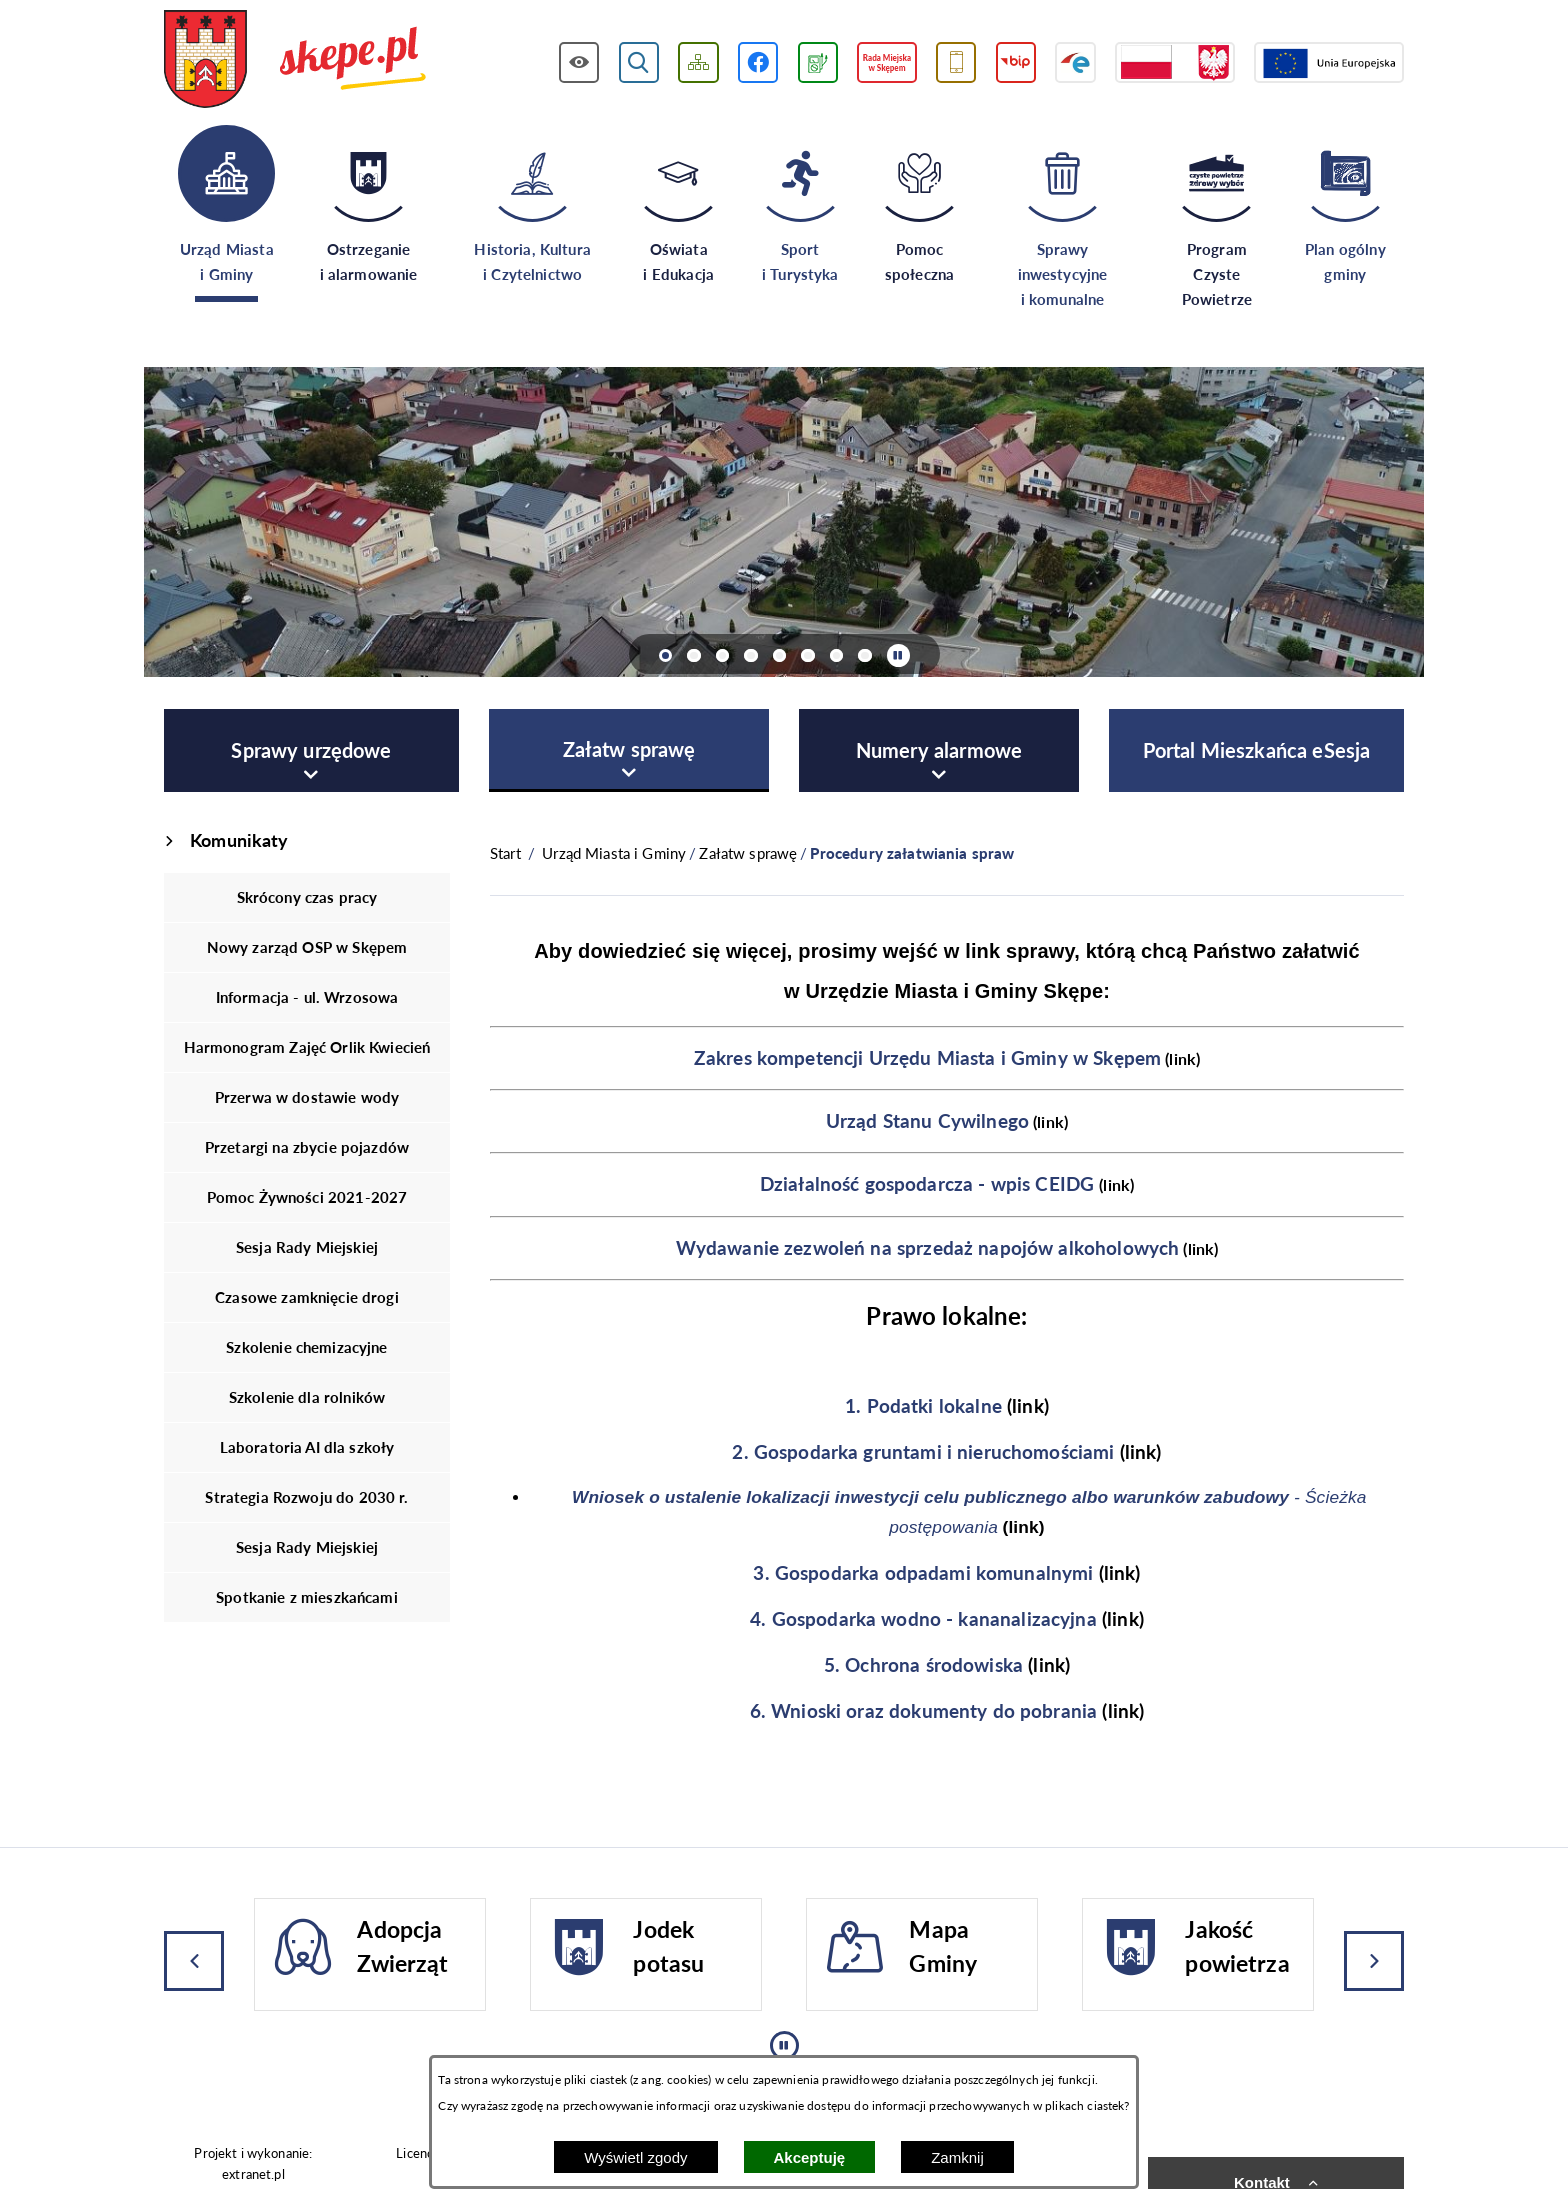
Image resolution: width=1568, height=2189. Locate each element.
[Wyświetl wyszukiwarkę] (639, 62)
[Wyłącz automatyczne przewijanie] (898, 655)
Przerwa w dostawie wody (307, 1097)
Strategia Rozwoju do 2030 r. (306, 1497)
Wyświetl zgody (635, 2157)
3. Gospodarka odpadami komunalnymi (923, 1573)
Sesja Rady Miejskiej (307, 1247)
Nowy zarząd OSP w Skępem (307, 947)
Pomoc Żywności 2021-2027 (307, 1197)
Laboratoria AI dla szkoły (307, 1447)
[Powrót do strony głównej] (505, 853)
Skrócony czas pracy (307, 897)
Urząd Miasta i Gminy (614, 853)
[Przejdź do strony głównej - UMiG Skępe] (295, 61)
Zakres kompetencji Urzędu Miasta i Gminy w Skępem (927, 1058)
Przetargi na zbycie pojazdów (307, 1147)
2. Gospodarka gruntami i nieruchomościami (923, 1452)
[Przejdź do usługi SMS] (956, 62)
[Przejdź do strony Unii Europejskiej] (1329, 62)
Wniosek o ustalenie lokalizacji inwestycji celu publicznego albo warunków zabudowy (930, 1497)
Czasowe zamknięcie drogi (307, 1297)
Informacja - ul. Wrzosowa (307, 997)
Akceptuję (810, 2157)
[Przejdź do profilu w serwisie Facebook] (758, 62)
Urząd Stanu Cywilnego (927, 1121)
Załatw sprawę (748, 853)
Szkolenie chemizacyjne (306, 1347)
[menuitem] (311, 750)
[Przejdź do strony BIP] (1016, 62)
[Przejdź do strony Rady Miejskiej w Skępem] (887, 62)
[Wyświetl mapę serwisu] (698, 62)
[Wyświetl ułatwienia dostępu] (579, 62)
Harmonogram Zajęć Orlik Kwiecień (307, 1047)
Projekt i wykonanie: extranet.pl (253, 2163)
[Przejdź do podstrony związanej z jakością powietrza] (818, 62)
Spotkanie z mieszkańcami (307, 1597)
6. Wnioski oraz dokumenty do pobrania (924, 1711)
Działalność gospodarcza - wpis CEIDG (927, 1184)
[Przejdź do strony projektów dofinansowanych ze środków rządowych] (1175, 62)
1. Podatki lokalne (923, 1406)
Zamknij (957, 2157)
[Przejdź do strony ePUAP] (1075, 62)
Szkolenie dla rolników (307, 1397)
